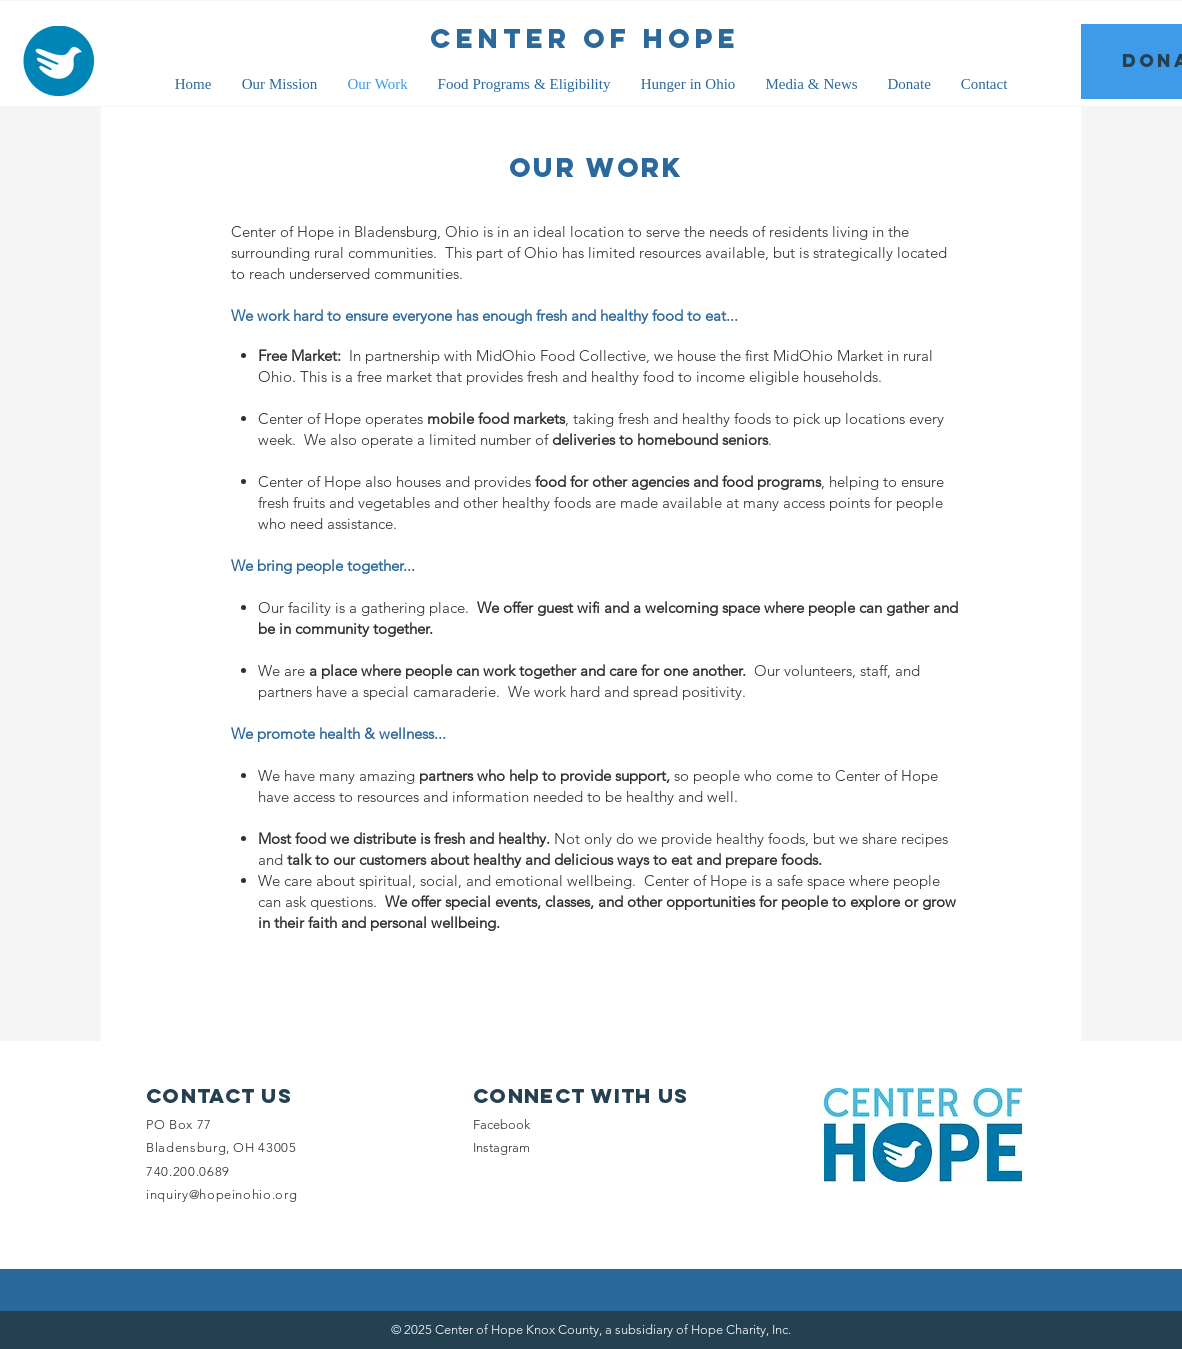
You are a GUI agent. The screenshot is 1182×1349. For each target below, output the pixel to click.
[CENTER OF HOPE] (585, 39)
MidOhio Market (828, 355)
